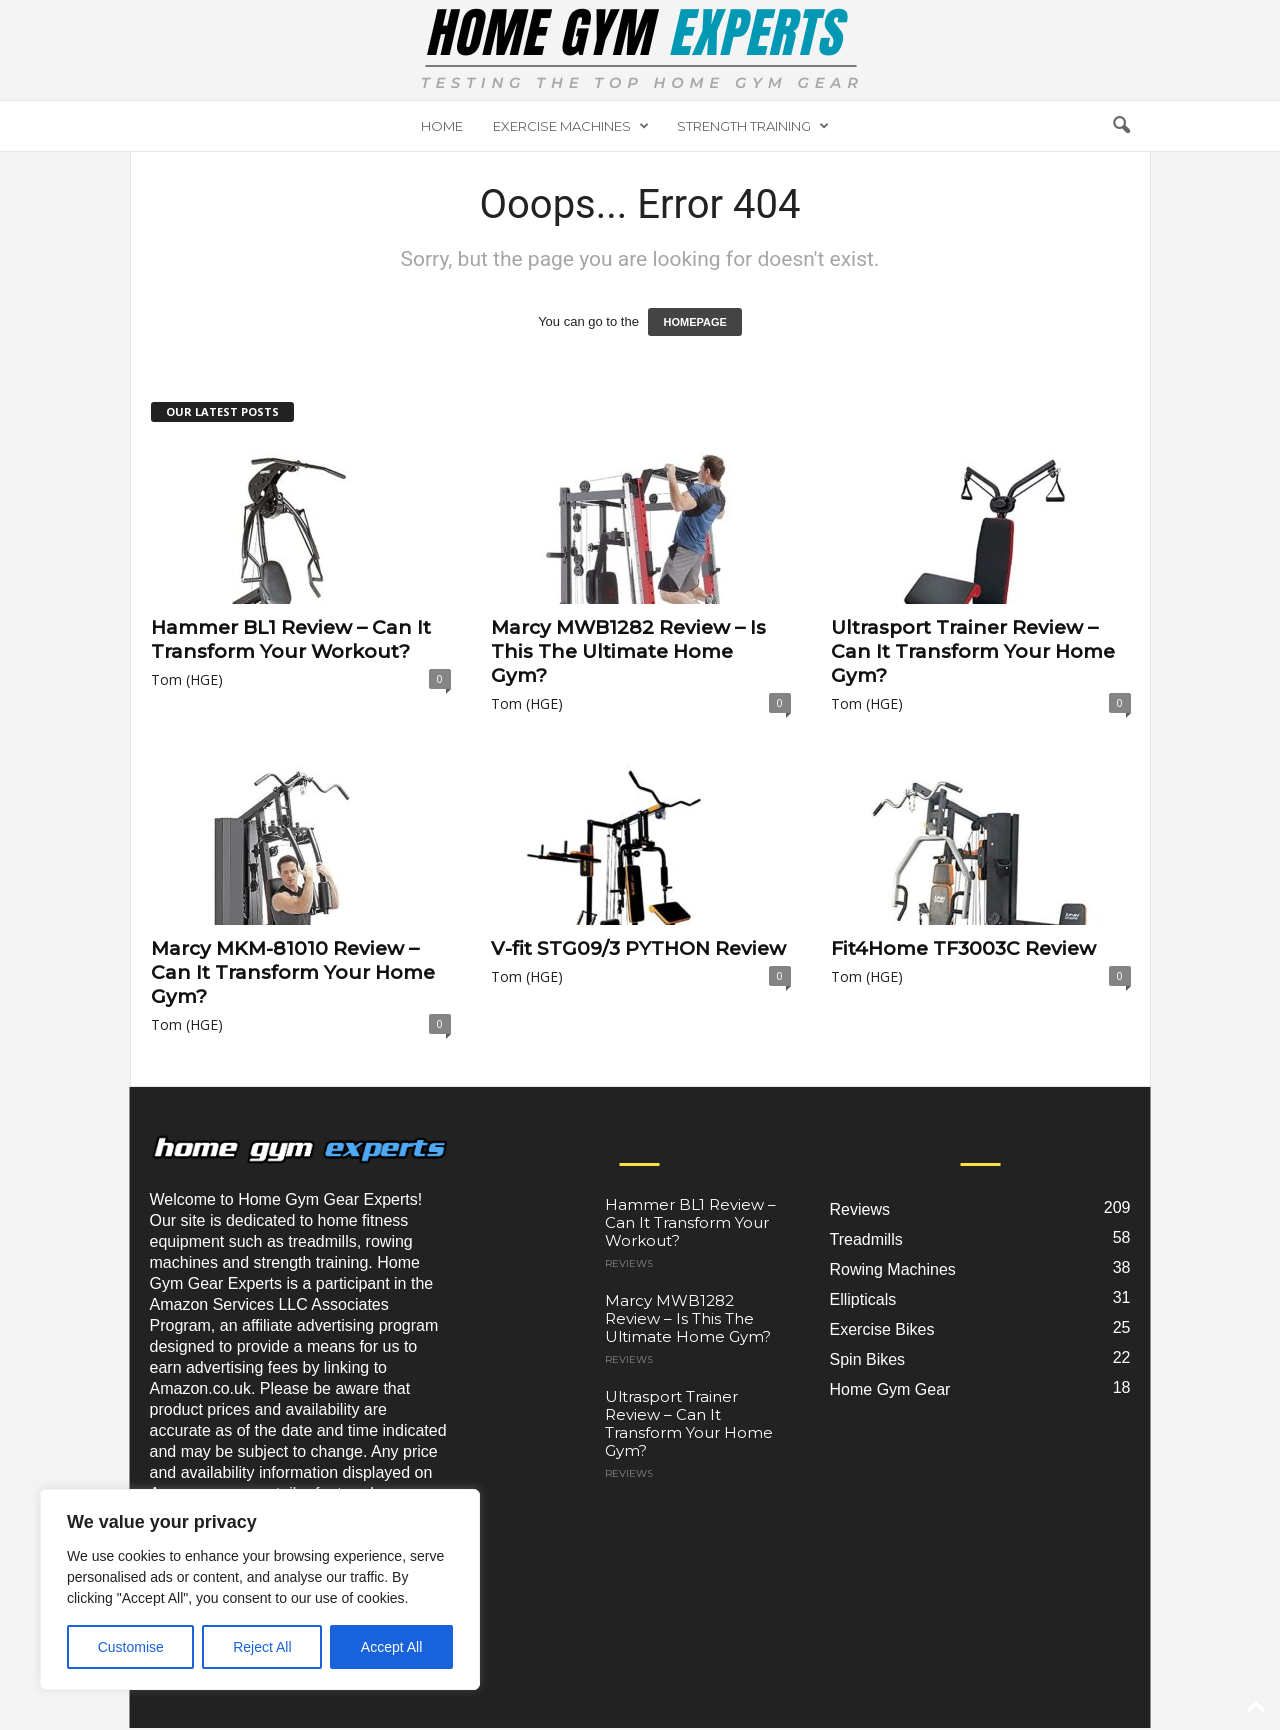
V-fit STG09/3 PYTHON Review (638, 948)
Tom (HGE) (187, 679)
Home (442, 126)
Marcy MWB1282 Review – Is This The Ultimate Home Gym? (628, 651)
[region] (260, 1589)
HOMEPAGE (694, 322)
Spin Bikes (868, 1359)
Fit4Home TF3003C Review (963, 948)
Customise (131, 1647)
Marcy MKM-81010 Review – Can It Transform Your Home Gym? (293, 972)
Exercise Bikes (882, 1329)
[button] (1121, 126)
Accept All (391, 1647)
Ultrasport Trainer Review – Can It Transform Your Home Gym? (973, 651)
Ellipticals (863, 1299)
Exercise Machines (571, 126)
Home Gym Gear (890, 1389)
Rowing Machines (893, 1269)
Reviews (629, 1264)
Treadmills (866, 1239)
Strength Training (753, 126)
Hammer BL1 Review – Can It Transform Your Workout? (291, 639)
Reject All (262, 1647)
